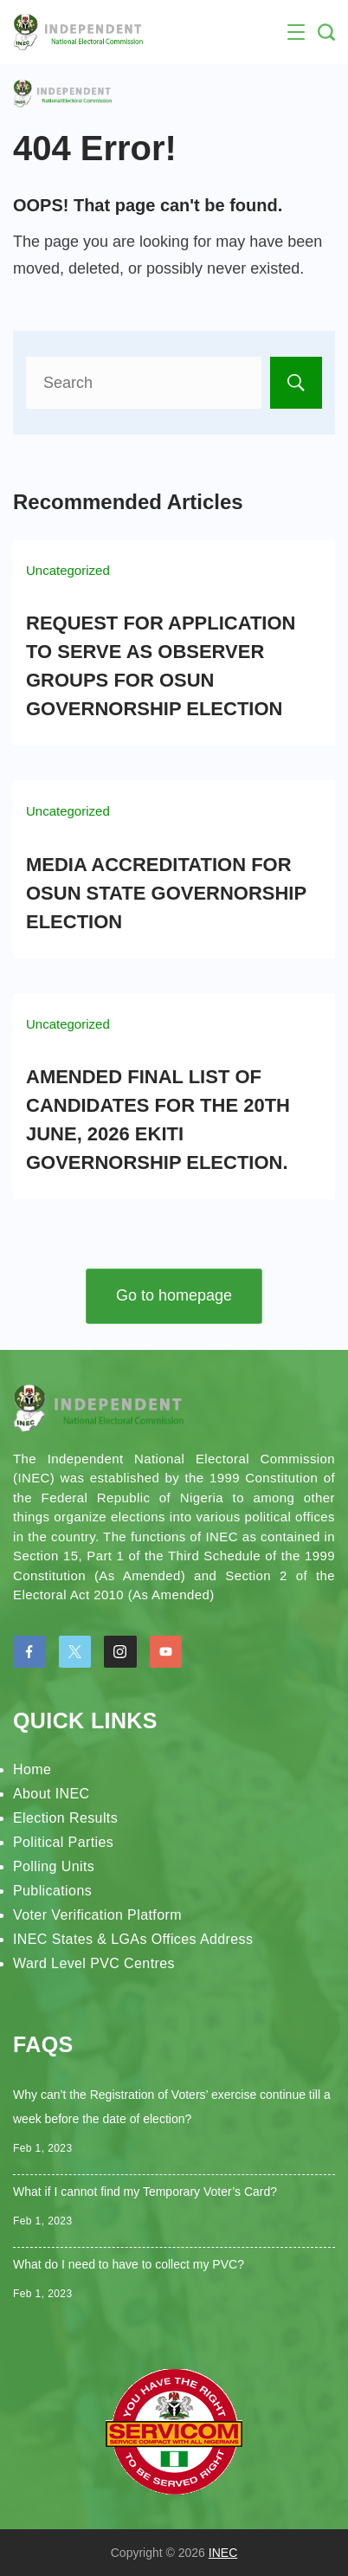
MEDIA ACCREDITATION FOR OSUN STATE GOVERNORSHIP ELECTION (166, 893)
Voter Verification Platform (97, 1915)
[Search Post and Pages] (326, 32)
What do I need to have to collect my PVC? (128, 2264)
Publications (52, 1890)
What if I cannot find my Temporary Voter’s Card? (145, 2191)
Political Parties (63, 1842)
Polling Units (53, 1866)
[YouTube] (166, 1652)
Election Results (65, 1818)
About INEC (51, 1793)
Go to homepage (174, 1295)
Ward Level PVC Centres (94, 1963)
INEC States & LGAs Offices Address (133, 1939)
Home (32, 1769)
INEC (223, 2553)
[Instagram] (120, 1652)
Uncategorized (68, 570)
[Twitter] (75, 1652)
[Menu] (296, 32)
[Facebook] (29, 1652)
